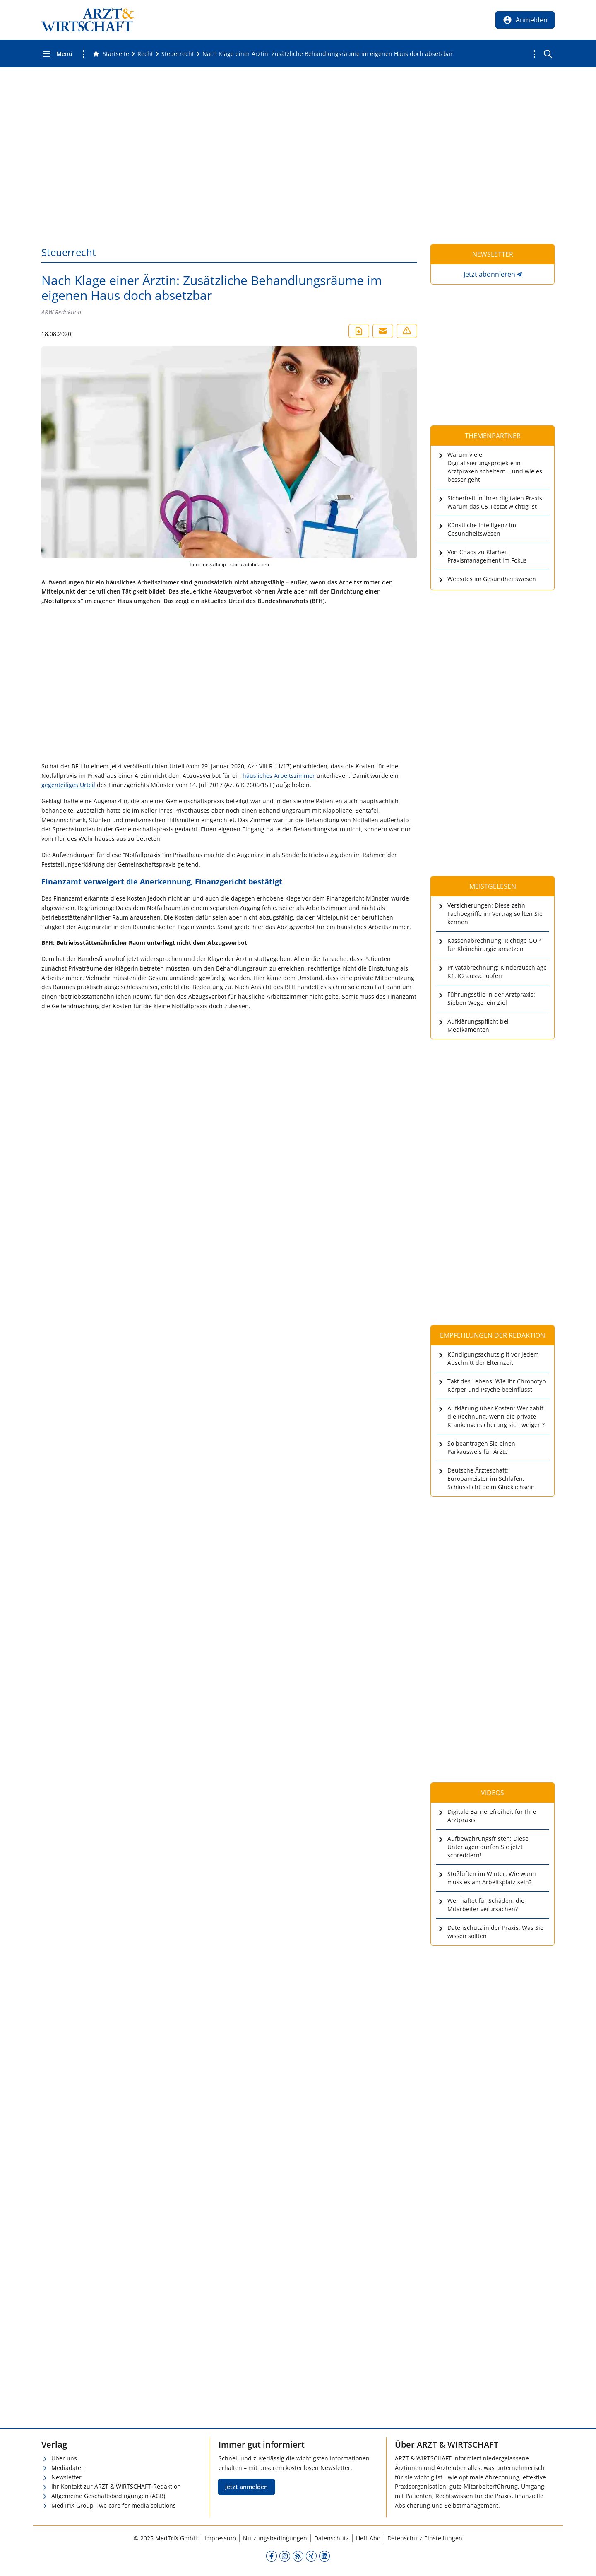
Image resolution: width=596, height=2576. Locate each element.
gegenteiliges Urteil (68, 785)
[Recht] (145, 54)
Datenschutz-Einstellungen (424, 2538)
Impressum (220, 2538)
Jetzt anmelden (246, 2487)
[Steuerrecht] (177, 54)
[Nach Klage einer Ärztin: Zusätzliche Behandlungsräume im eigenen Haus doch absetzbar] (327, 54)
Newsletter (66, 2477)
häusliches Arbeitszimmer (279, 776)
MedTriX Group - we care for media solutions (113, 2505)
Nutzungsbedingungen (275, 2538)
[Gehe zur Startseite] (111, 54)
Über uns (64, 2458)
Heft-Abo (368, 2538)
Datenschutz (331, 2538)
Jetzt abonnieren (489, 274)
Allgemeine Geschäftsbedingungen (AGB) (108, 2496)
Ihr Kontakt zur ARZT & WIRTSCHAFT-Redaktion (116, 2486)
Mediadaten (68, 2468)
